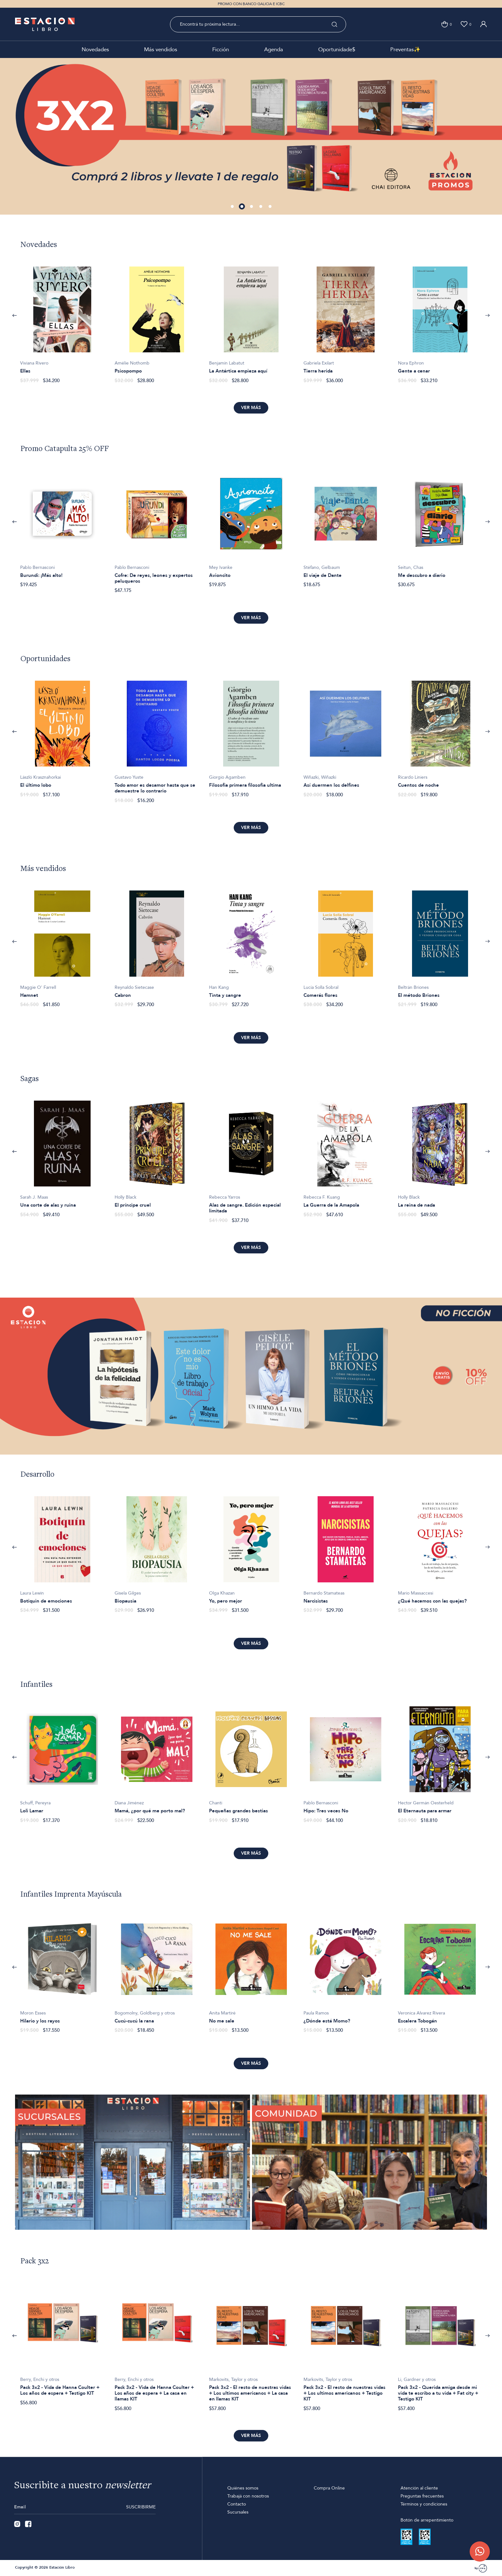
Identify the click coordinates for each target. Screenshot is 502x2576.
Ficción (220, 49)
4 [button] (261, 207)
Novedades (95, 49)
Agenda (273, 49)
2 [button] (242, 207)
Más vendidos (160, 49)
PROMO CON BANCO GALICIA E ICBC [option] (251, 3)
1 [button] (233, 207)
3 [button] (252, 207)
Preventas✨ (405, 49)
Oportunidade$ (336, 49)
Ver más (251, 408)
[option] (251, 136)
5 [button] (270, 207)
